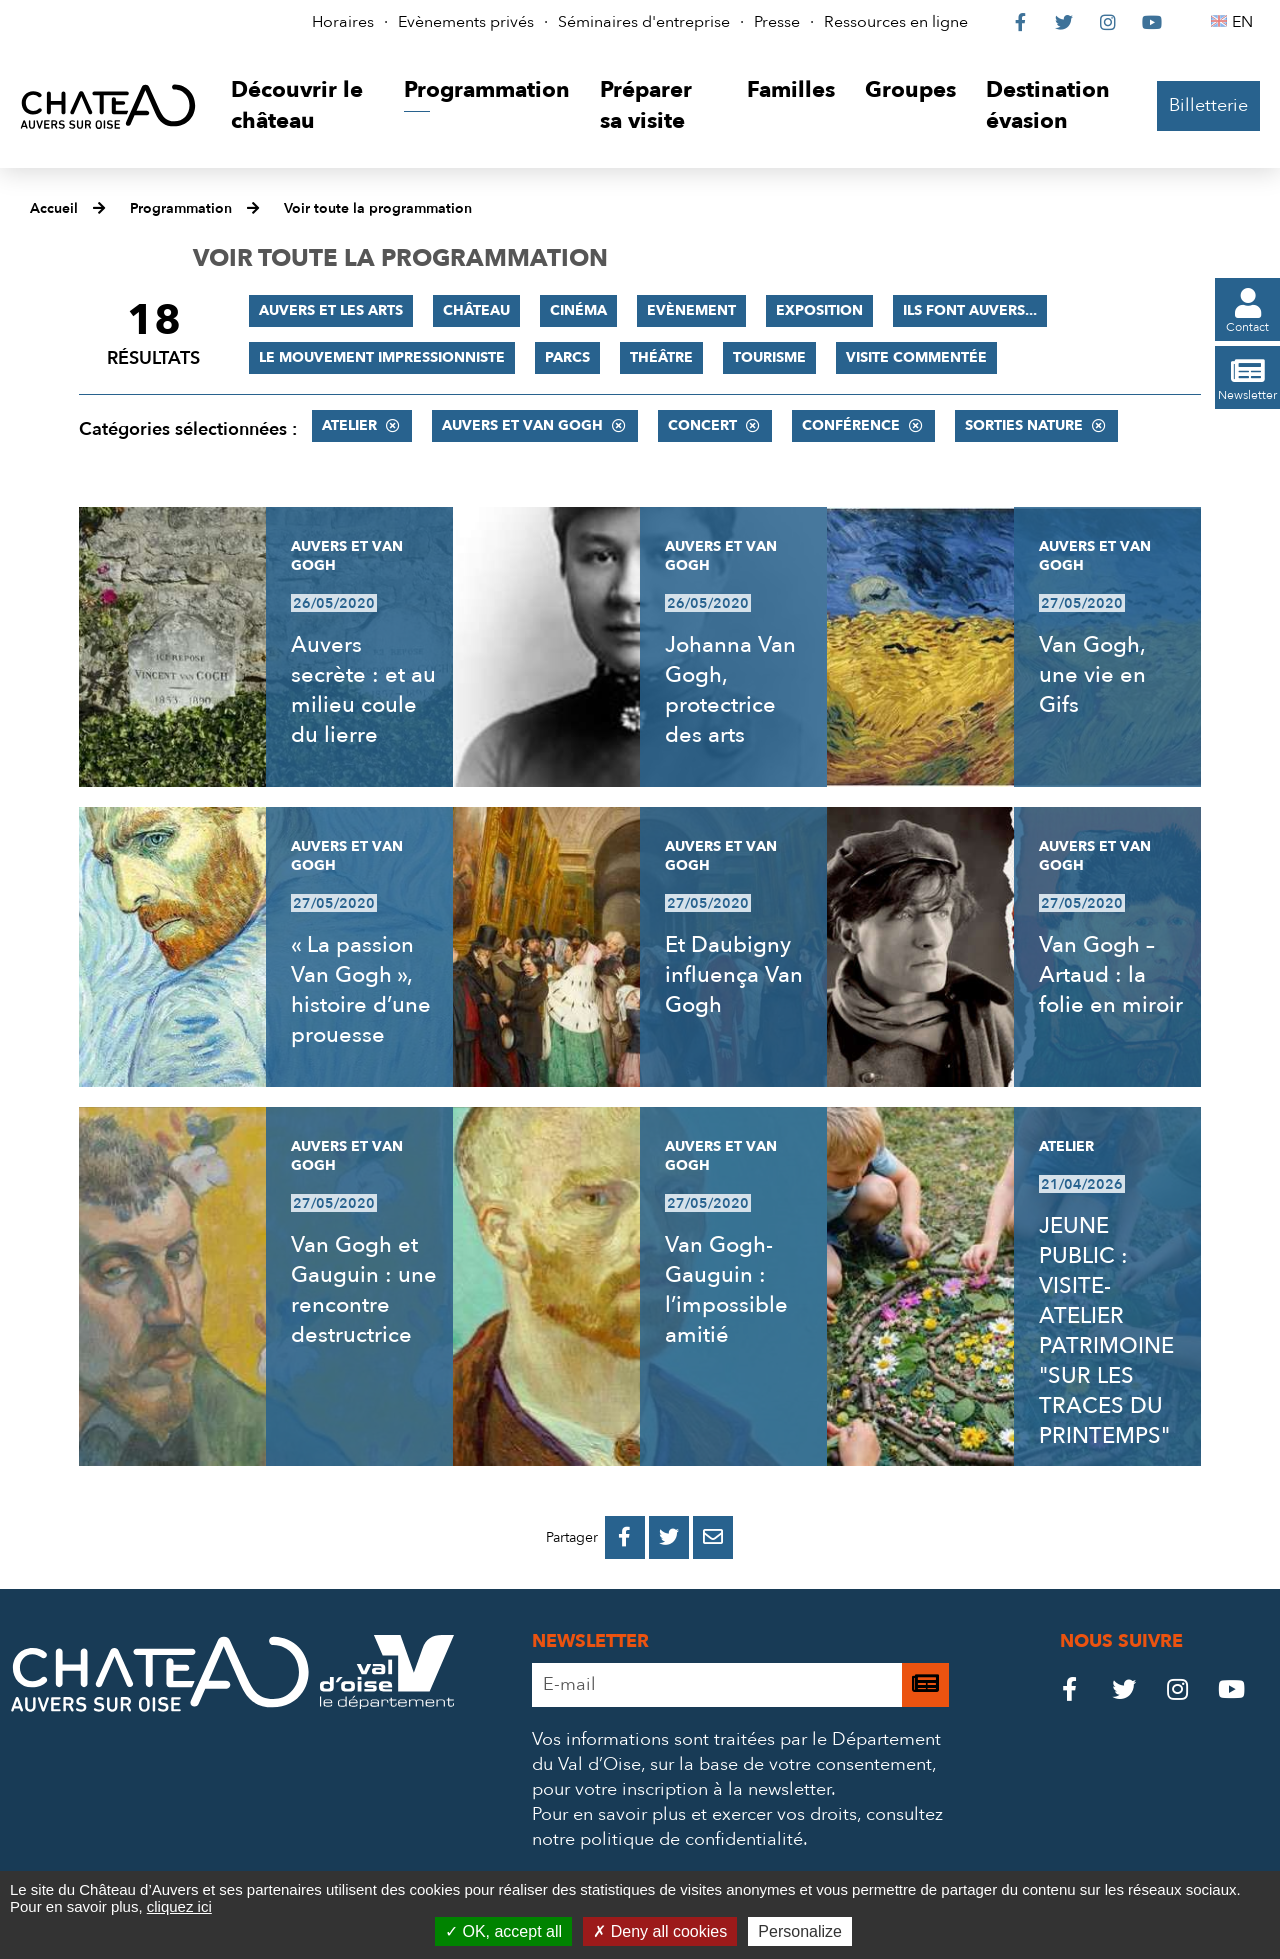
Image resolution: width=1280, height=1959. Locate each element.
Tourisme (769, 357)
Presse (777, 22)
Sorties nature (1024, 425)
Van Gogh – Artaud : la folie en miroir (1111, 975)
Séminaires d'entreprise (644, 22)
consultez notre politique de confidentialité (737, 1827)
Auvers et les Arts (331, 310)
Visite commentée (916, 357)
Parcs (567, 357)
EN (1245, 22)
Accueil (54, 208)
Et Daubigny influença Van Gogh (734, 975)
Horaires (343, 22)
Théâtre (661, 357)
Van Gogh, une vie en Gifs (1092, 675)
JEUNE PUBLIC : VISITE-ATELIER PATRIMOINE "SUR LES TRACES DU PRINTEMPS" (1106, 1331)
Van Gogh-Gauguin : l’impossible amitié (726, 1290)
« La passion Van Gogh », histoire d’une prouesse (361, 990)
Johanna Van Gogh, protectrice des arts (730, 690)
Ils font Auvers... (970, 310)
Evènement (691, 310)
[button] (302, 106)
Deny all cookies (660, 1931)
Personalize (800, 1931)
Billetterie (1208, 105)
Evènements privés (466, 22)
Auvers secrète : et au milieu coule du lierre (363, 690)
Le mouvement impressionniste (382, 357)
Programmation (181, 208)
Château (476, 310)
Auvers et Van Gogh (522, 425)
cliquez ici (179, 1906)
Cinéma (578, 310)
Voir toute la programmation (378, 208)
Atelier (349, 425)
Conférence (851, 425)
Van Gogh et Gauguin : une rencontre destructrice (364, 1290)
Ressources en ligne (896, 22)
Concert (702, 425)
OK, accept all (503, 1931)
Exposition (819, 310)
